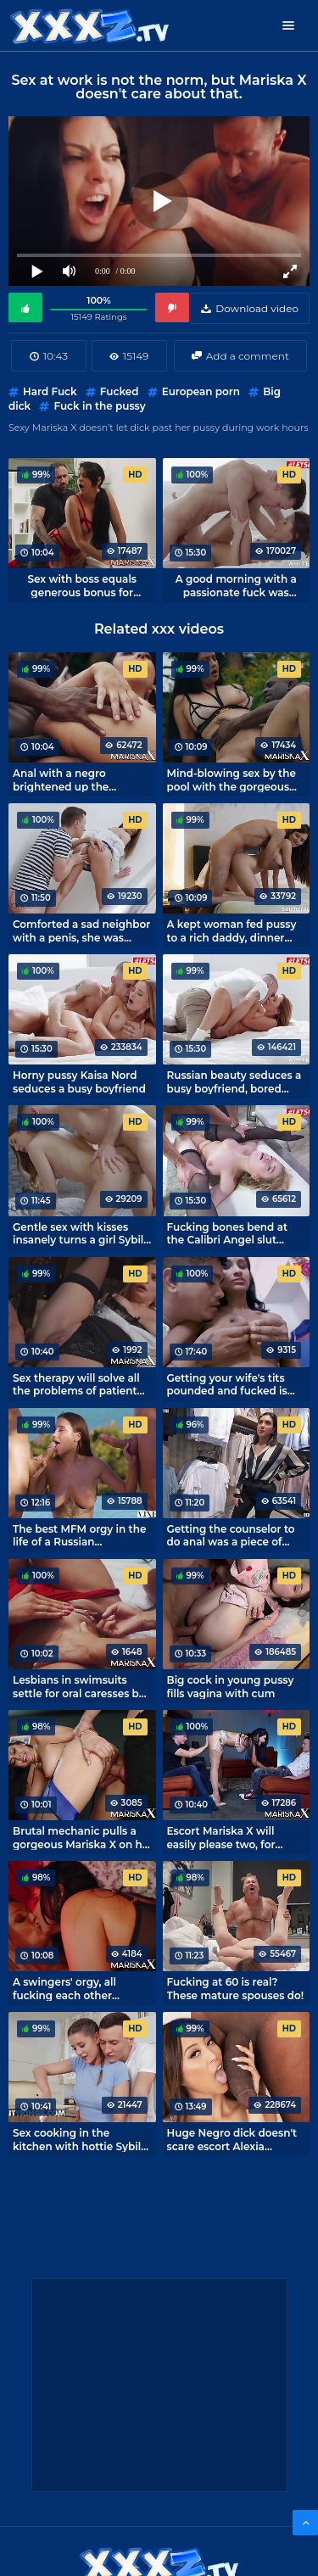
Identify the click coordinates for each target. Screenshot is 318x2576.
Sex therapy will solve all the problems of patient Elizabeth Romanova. (76, 1384)
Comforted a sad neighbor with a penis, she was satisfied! (81, 930)
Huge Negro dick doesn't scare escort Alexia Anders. (232, 2139)
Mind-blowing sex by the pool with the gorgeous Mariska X (231, 779)
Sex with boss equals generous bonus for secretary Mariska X (82, 585)
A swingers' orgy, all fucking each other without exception (64, 1988)
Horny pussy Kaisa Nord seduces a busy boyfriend (79, 1081)
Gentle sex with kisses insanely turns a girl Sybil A (78, 1233)
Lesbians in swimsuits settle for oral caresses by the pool (79, 1686)
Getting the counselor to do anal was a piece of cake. (231, 1535)
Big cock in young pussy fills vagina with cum (230, 1686)
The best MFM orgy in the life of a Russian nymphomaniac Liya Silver (82, 1535)
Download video (256, 308)
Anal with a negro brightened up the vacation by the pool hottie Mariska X (66, 779)
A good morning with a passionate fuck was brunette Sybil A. (236, 585)
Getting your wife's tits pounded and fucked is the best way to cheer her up (234, 1384)
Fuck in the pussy (99, 406)
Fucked (119, 391)
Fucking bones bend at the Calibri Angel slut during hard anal (227, 1233)
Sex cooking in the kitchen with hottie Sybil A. (77, 2139)
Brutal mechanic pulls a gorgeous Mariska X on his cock (81, 1837)
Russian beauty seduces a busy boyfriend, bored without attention (234, 1081)
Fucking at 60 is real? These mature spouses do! (235, 1988)
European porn (201, 391)
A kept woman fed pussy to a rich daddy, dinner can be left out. (232, 930)
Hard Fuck (50, 391)
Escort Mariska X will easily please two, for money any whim (221, 1837)
